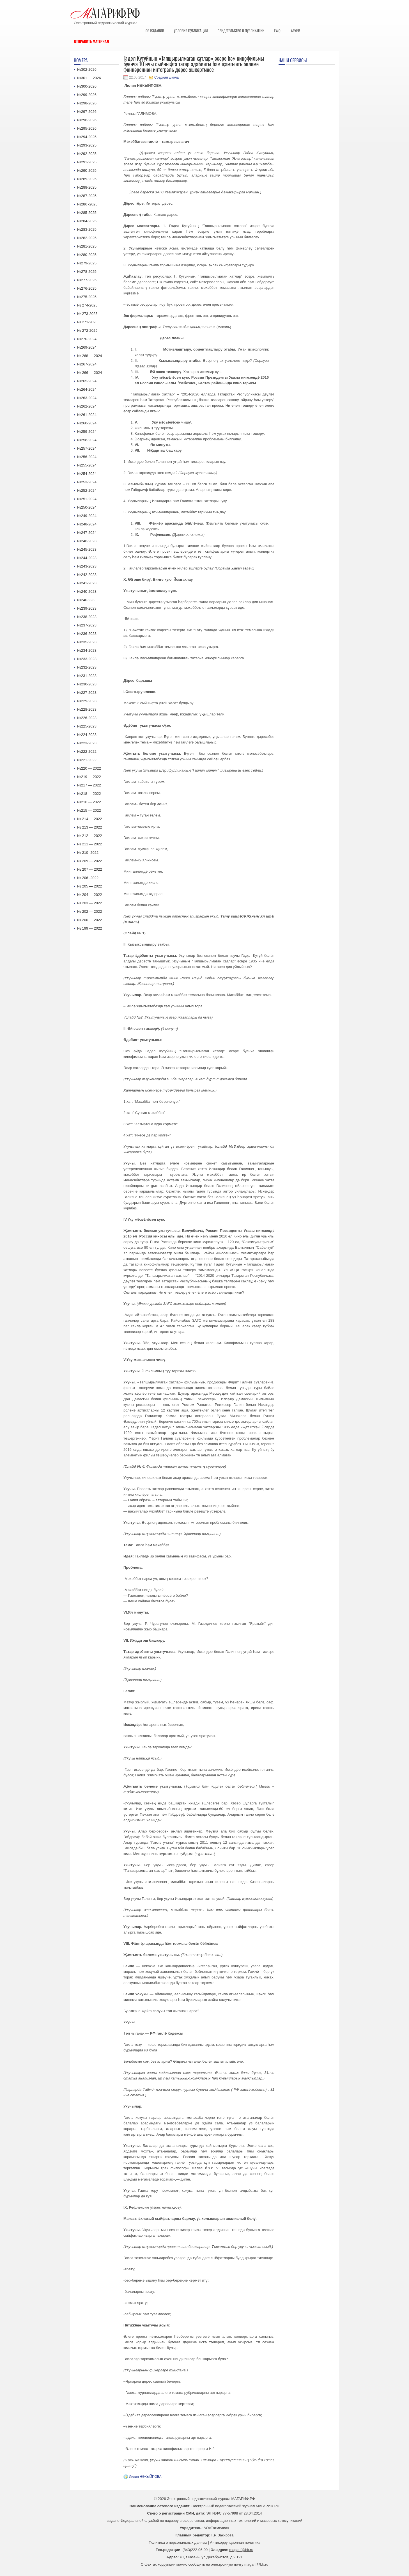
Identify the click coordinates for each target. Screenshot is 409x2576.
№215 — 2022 (89, 810)
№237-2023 (86, 625)
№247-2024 (86, 532)
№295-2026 (86, 128)
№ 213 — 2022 (89, 827)
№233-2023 (86, 659)
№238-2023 (86, 617)
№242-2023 (86, 575)
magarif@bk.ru (241, 2550)
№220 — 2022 (89, 768)
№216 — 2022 (89, 802)
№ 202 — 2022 (89, 911)
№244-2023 (86, 558)
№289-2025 (86, 179)
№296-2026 (86, 120)
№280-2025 (86, 255)
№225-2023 (86, 726)
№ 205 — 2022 (89, 886)
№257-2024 (86, 448)
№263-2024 (86, 398)
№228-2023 (86, 709)
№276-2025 (86, 288)
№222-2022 (86, 751)
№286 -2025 (87, 204)
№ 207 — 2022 (89, 869)
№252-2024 (86, 490)
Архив (295, 30)
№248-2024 (86, 524)
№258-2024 (86, 440)
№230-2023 (86, 684)
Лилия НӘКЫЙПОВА (145, 2477)
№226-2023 (86, 718)
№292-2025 (86, 154)
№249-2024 (86, 516)
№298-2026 (86, 103)
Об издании (155, 30)
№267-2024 (86, 364)
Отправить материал (91, 41)
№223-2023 (86, 743)
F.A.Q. (277, 30)
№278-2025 (86, 271)
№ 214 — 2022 (89, 819)
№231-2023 (86, 676)
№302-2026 (86, 69)
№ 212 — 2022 (89, 836)
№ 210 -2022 (87, 852)
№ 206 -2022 (87, 878)
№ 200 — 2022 (89, 920)
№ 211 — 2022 (89, 844)
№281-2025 (86, 246)
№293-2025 (86, 145)
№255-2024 (86, 465)
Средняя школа (166, 77)
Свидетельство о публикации (240, 30)
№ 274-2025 (87, 305)
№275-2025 (86, 297)
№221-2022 (86, 760)
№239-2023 (86, 608)
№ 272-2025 (87, 330)
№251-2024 (86, 499)
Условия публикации (191, 30)
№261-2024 (86, 415)
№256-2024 (86, 457)
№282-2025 (86, 238)
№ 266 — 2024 (89, 372)
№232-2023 (86, 667)
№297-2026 (86, 111)
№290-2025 (86, 170)
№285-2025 (86, 213)
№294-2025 (86, 137)
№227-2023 (86, 692)
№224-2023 (86, 735)
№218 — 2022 (89, 793)
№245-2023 (86, 549)
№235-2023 (86, 642)
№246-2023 (86, 541)
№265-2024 (86, 381)
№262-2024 (86, 406)
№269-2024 (86, 347)
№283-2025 (86, 229)
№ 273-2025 (87, 314)
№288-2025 (86, 187)
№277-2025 (86, 280)
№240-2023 (86, 591)
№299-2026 (86, 95)
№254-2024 (86, 474)
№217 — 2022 (89, 785)
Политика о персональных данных (178, 2542)
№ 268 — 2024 (89, 356)
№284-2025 (86, 221)
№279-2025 (86, 263)
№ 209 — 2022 (89, 861)
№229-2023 (86, 701)
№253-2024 (86, 482)
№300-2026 (86, 86)
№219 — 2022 (89, 777)
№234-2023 (86, 650)
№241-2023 (86, 583)
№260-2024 (86, 423)
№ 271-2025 (87, 322)
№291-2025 (86, 162)
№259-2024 (86, 431)
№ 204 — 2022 (89, 895)
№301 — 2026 (89, 78)
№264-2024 (86, 389)
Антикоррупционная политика (235, 2542)
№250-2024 (86, 507)
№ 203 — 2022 (89, 903)
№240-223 (86, 600)
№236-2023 (86, 634)
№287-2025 (86, 196)
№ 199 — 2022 (89, 928)
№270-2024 (86, 339)
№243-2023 (86, 566)
